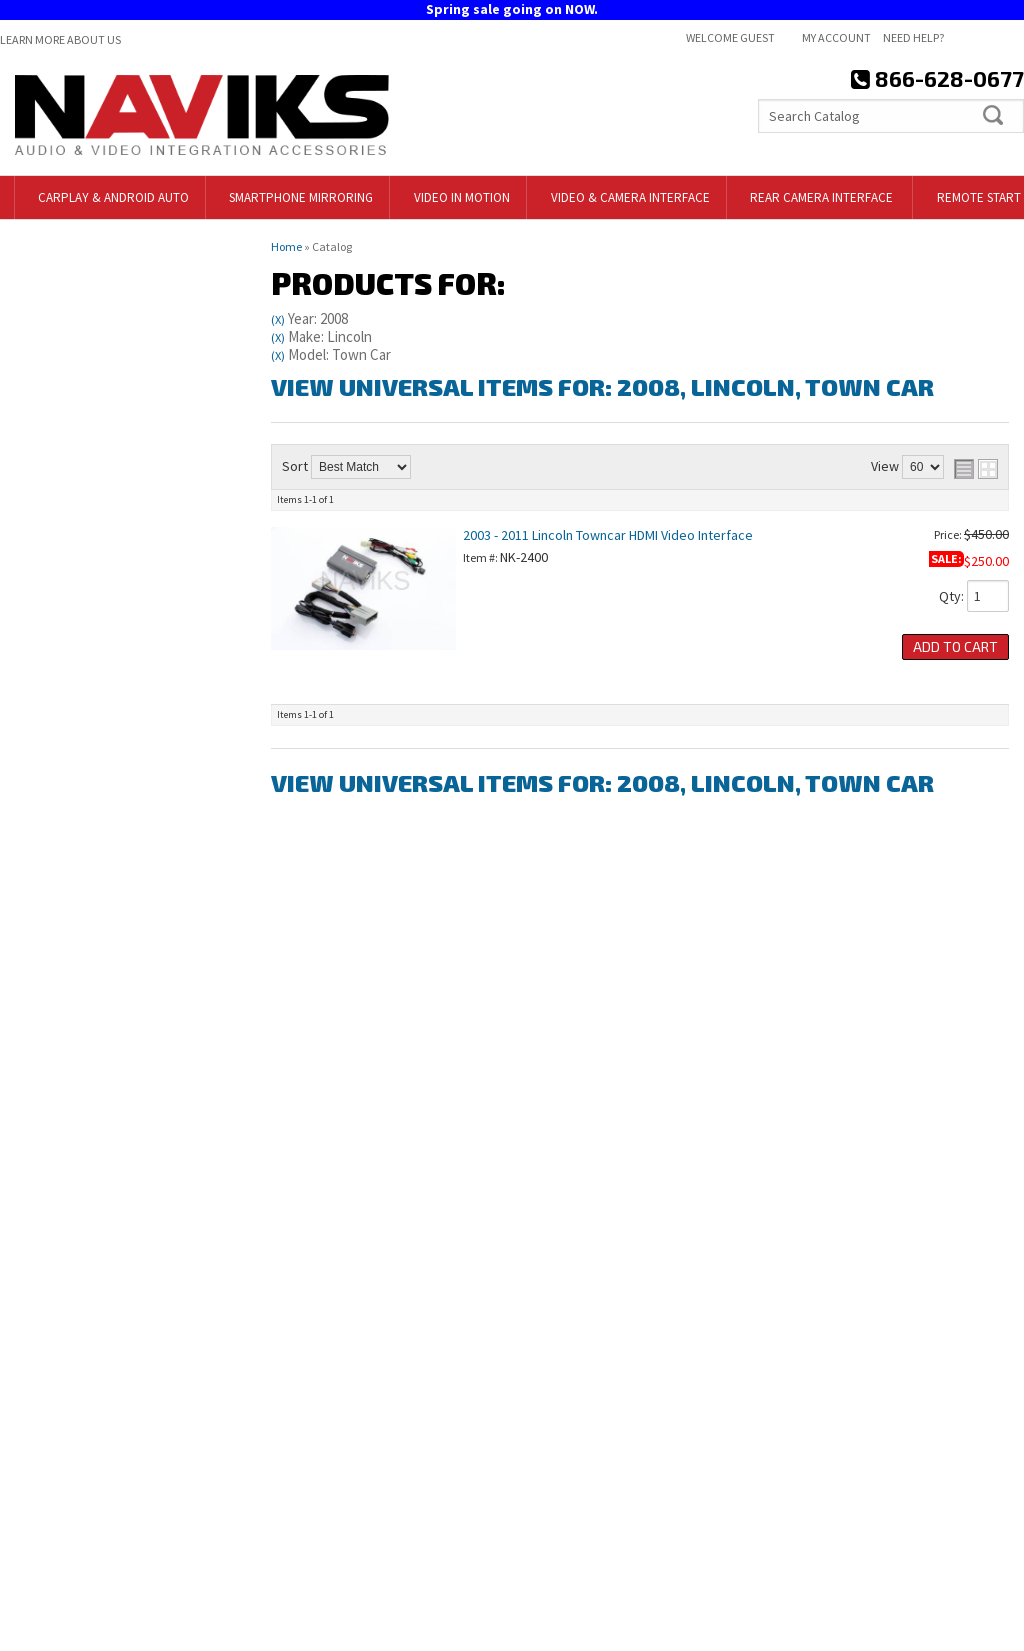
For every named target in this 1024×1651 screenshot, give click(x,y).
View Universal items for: (602, 386)
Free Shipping (104, 949)
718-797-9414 (118, 1055)
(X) (278, 319)
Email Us (86, 1143)
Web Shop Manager (968, 1628)
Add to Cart (955, 646)
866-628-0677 (101, 1187)
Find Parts (62, 380)
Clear (146, 380)
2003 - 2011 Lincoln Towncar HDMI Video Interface (608, 535)
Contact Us (559, 1468)
